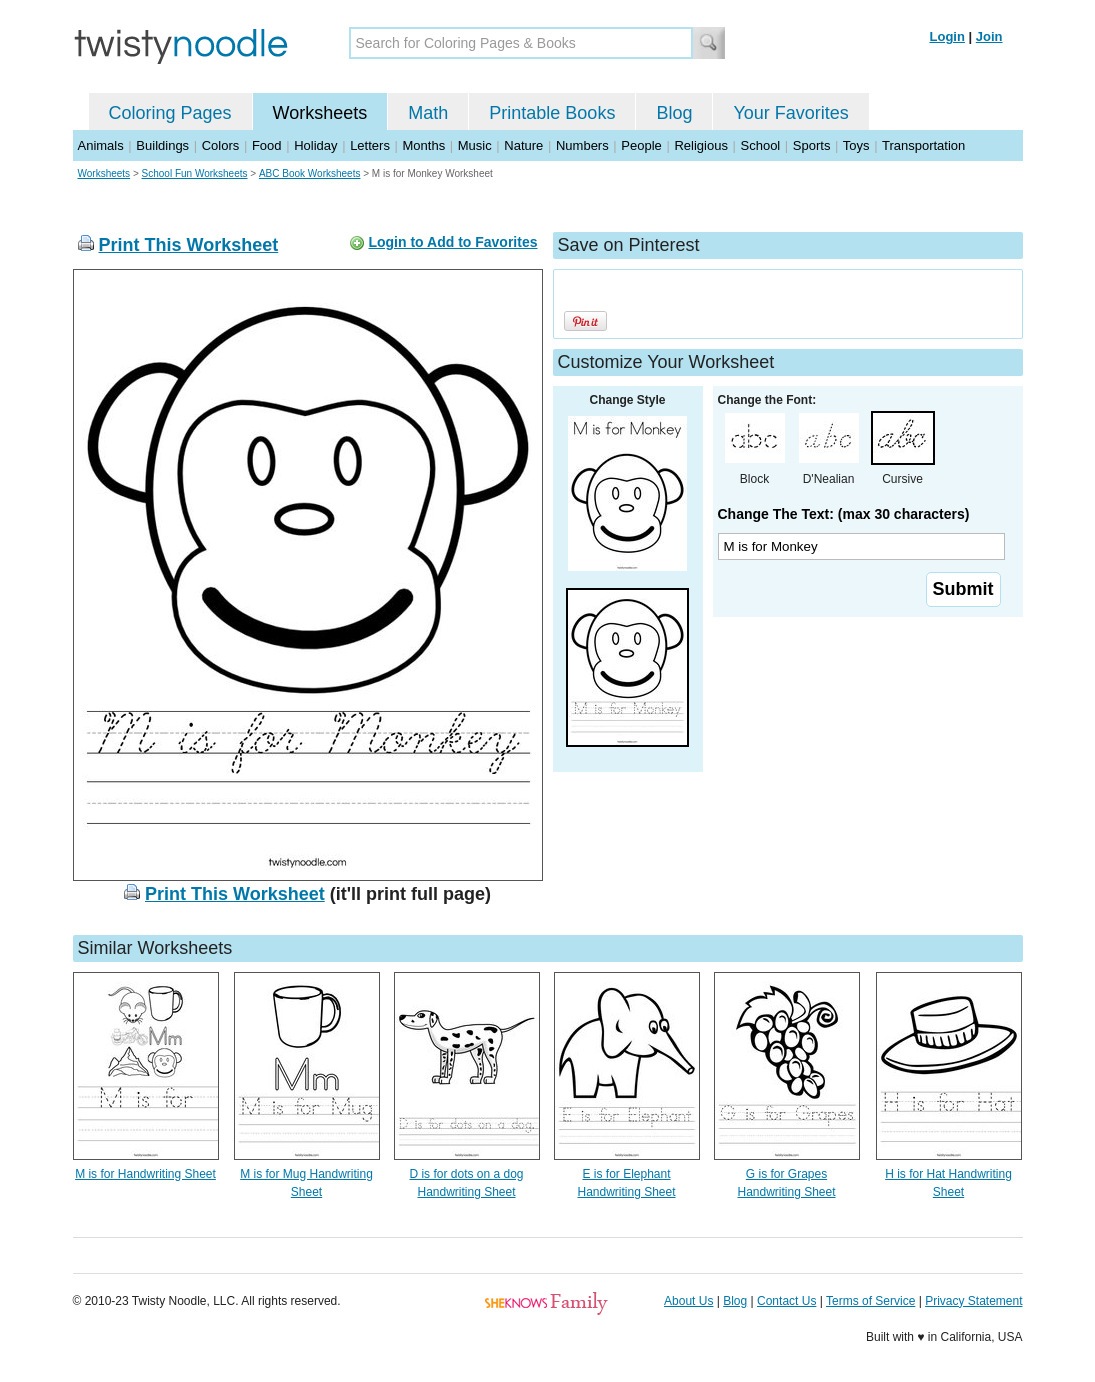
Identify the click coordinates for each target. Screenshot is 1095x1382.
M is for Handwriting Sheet (145, 1174)
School (761, 145)
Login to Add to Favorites (452, 242)
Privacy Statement (973, 1301)
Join (989, 36)
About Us (688, 1301)
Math (428, 113)
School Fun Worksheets (195, 173)
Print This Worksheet (189, 245)
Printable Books (552, 113)
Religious (700, 145)
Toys (856, 145)
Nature (523, 145)
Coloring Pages (170, 113)
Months (424, 145)
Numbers (582, 145)
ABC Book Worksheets (310, 173)
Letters (370, 145)
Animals (101, 145)
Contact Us (786, 1301)
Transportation (923, 145)
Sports (812, 145)
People (641, 145)
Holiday (315, 145)
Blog (674, 113)
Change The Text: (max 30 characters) (844, 514)
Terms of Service (870, 1301)
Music (475, 145)
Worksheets (320, 113)
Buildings (162, 145)
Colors (221, 145)
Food (267, 145)
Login (947, 36)
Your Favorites (790, 113)
